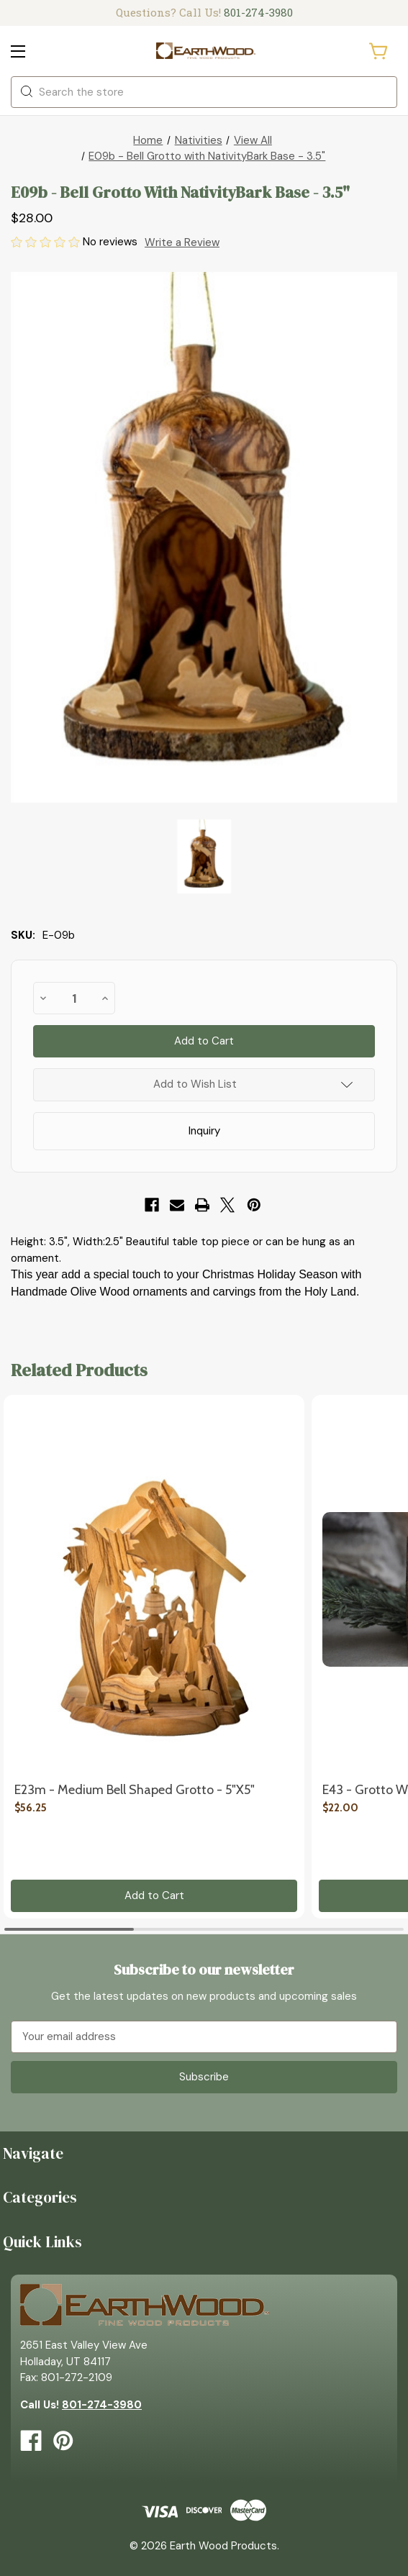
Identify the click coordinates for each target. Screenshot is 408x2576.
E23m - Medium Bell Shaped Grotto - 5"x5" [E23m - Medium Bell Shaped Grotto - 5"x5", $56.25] (134, 1790)
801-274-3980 (258, 12)
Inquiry (204, 1131)
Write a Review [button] (182, 242)
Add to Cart (154, 1895)
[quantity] (74, 998)
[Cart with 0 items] (379, 51)
